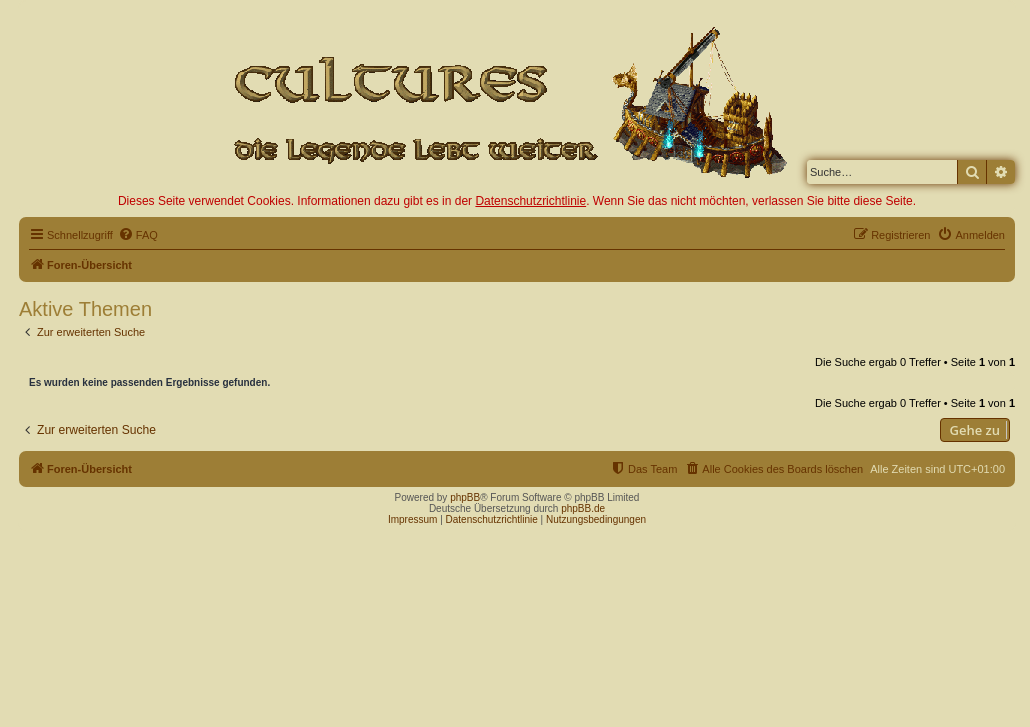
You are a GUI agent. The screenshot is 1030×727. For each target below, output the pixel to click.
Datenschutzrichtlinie (530, 201)
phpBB (465, 497)
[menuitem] (138, 235)
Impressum (412, 519)
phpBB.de (583, 508)
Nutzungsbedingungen (596, 519)
